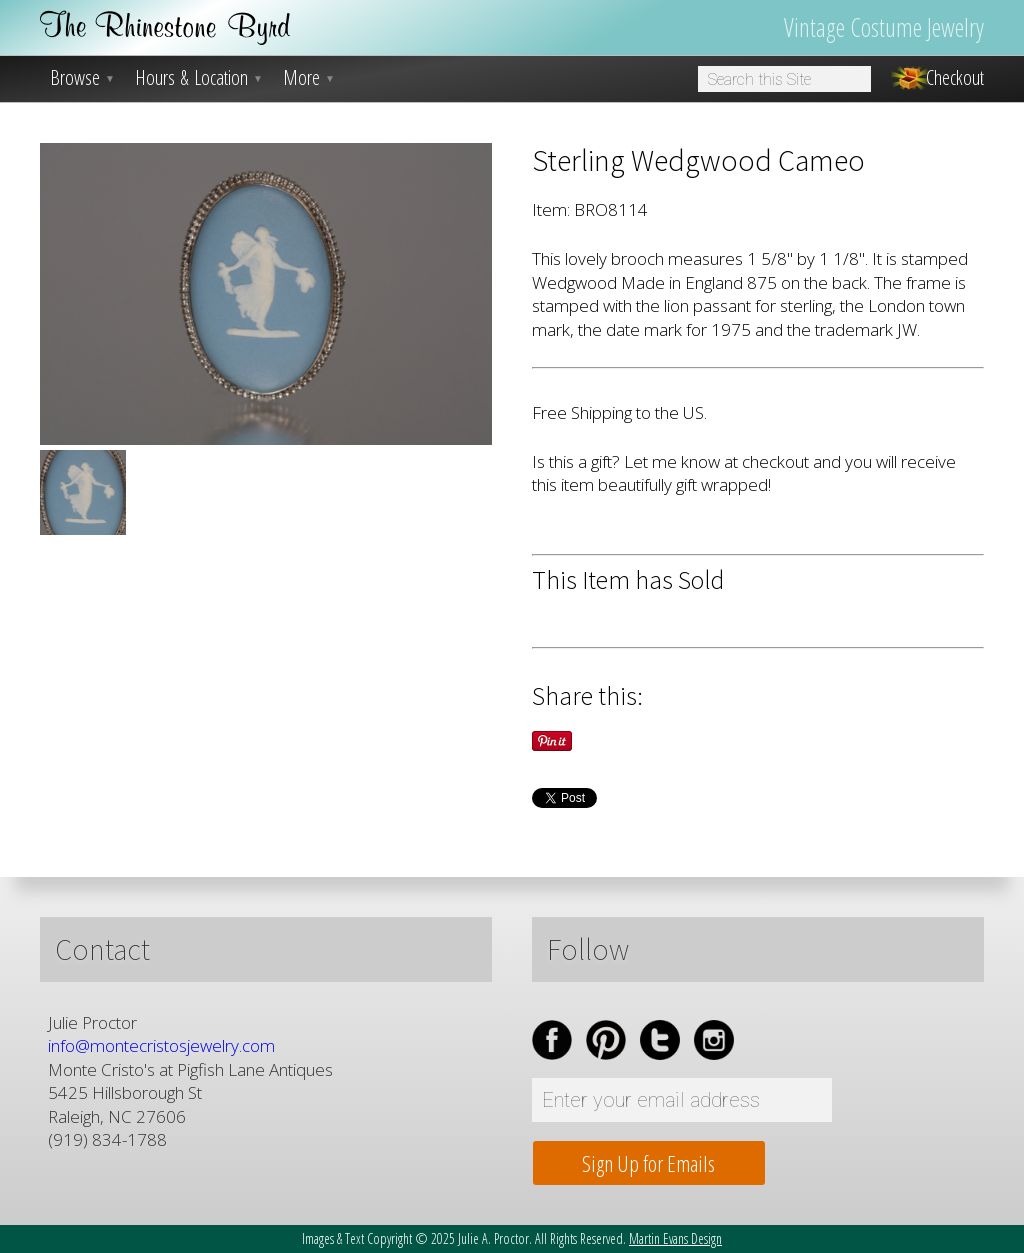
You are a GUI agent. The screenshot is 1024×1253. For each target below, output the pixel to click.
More (309, 78)
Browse (82, 78)
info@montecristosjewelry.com (161, 1045)
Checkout (955, 78)
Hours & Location (199, 78)
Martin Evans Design (675, 1238)
